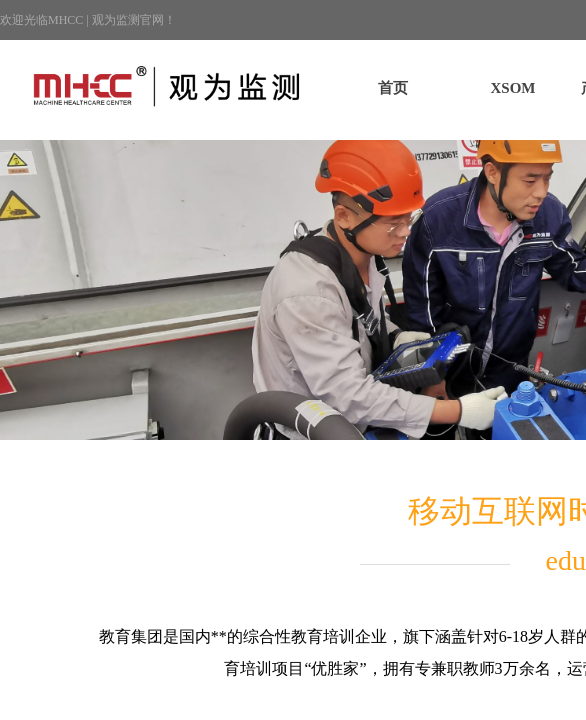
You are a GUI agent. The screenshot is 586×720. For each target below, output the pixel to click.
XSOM (513, 88)
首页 (393, 88)
